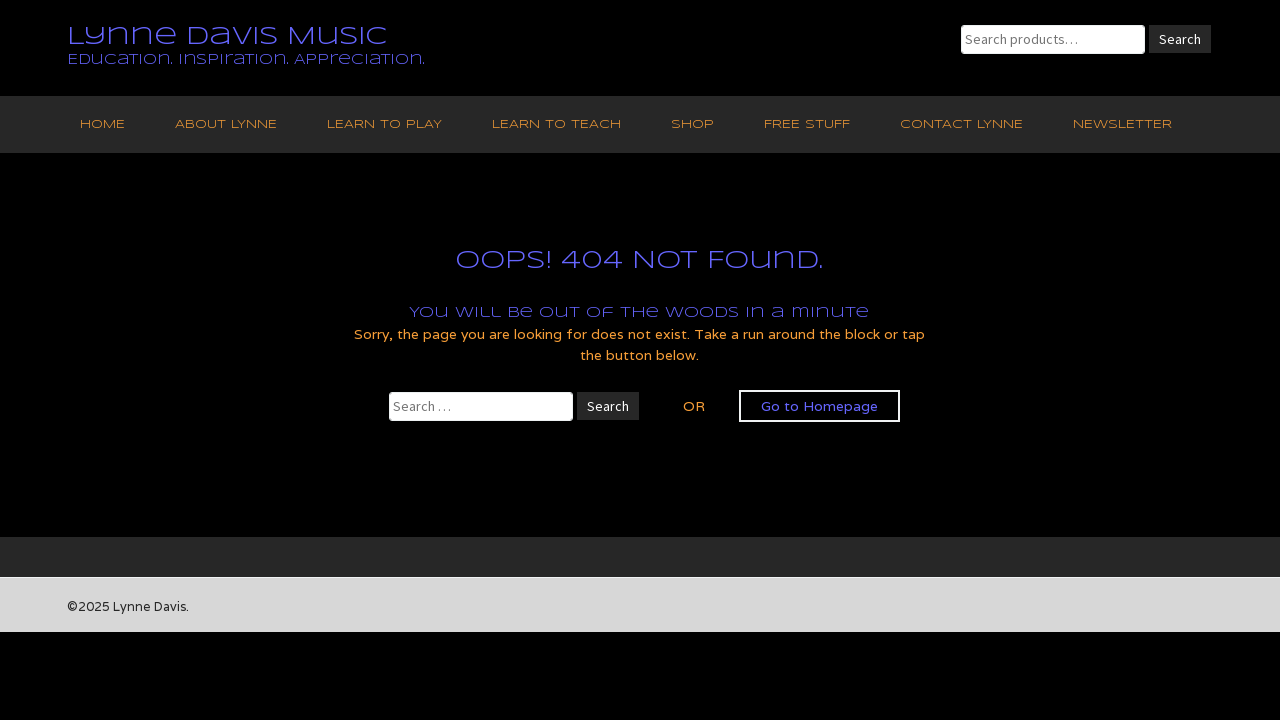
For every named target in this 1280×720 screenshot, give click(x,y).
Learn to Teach (556, 124)
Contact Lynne (961, 124)
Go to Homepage (819, 406)
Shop (692, 124)
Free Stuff (807, 124)
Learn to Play (384, 124)
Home (102, 124)
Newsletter (1122, 124)
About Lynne (226, 124)
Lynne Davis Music (227, 37)
